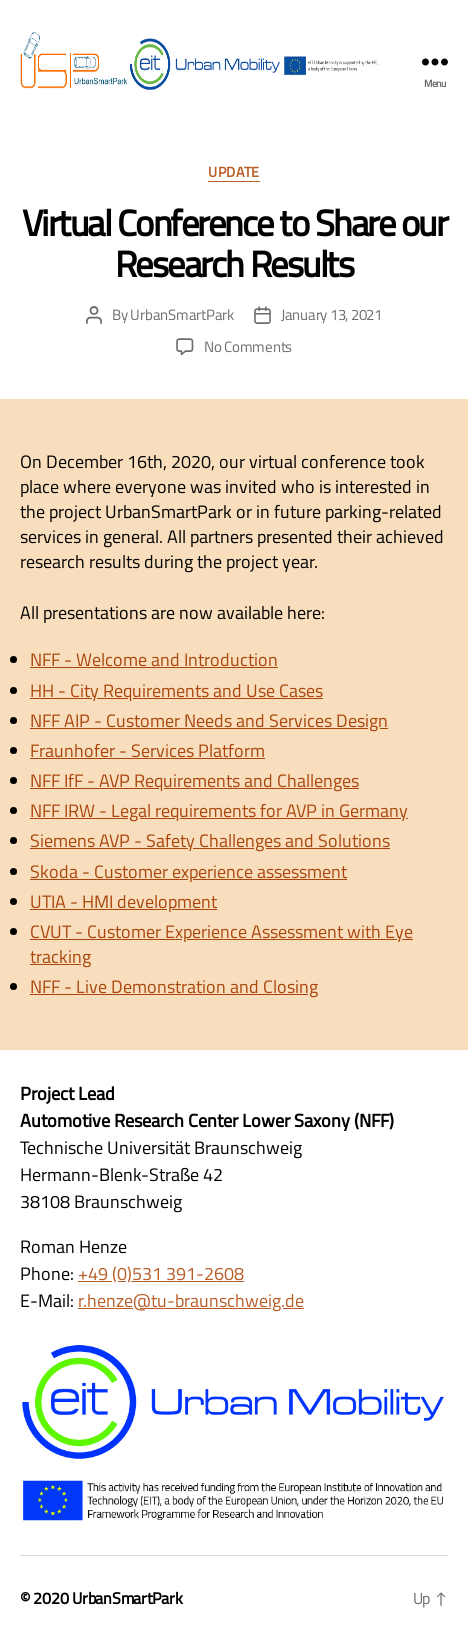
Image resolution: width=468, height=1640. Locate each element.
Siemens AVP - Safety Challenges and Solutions (210, 840)
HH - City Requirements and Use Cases (176, 690)
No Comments (248, 346)
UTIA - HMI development (123, 901)
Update (233, 172)
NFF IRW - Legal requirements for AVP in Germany (219, 810)
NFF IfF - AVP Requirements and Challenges (194, 780)
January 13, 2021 (331, 314)
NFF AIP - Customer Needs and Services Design (209, 720)
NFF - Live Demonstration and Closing (174, 986)
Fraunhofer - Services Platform (147, 750)
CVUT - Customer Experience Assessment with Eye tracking (221, 944)
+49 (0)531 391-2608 (161, 1273)
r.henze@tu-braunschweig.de (191, 1300)
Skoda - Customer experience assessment (188, 871)
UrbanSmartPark (181, 314)
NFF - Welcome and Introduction (154, 659)
